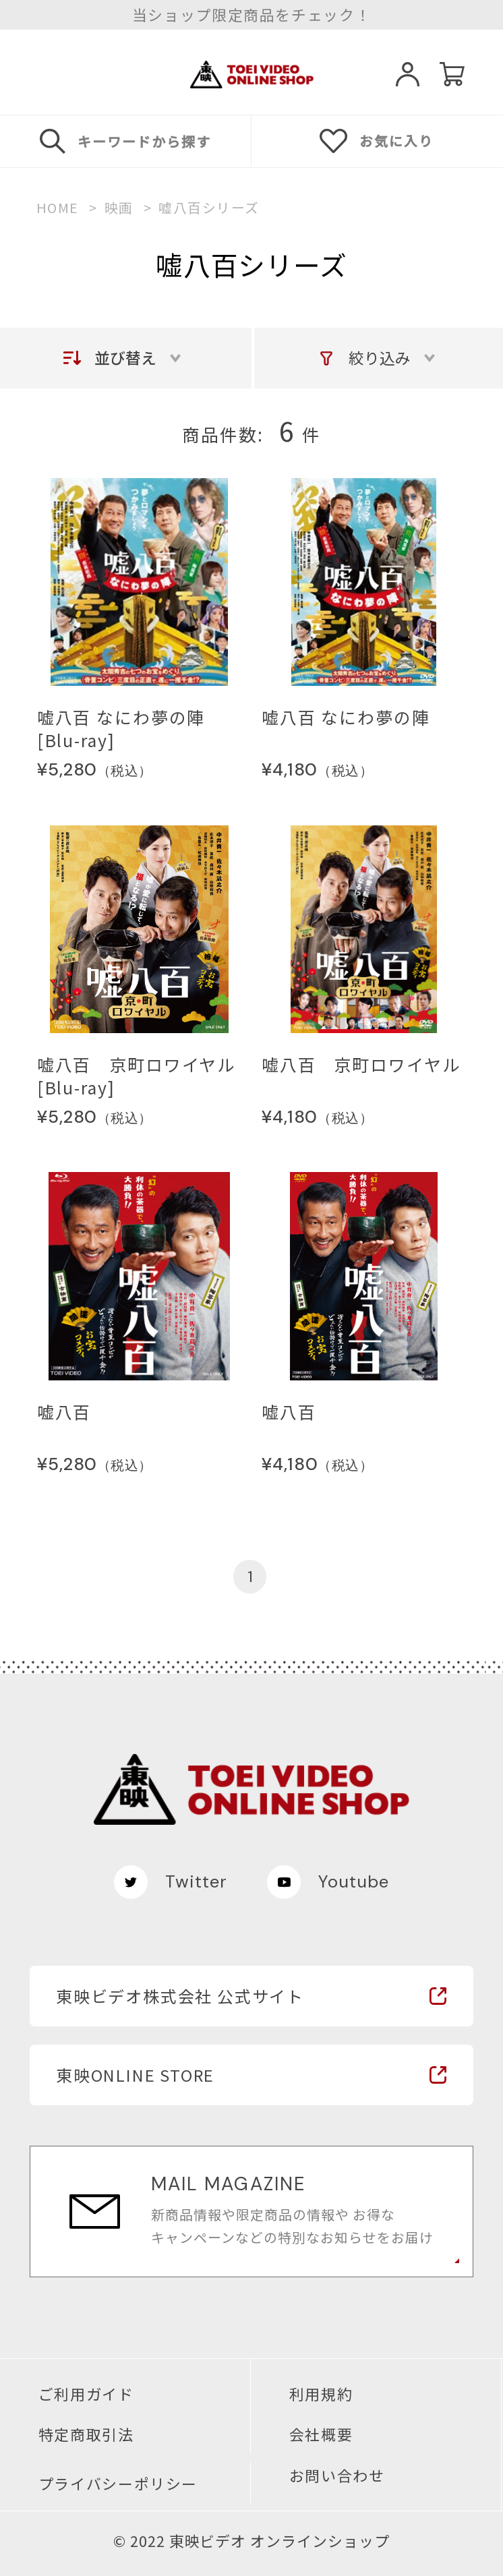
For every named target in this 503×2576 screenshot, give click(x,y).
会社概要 (321, 2434)
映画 (119, 207)
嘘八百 (64, 1412)
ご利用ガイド (86, 2394)
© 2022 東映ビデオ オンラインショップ (251, 2541)
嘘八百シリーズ (208, 207)
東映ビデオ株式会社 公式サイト (180, 1996)
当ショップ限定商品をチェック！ (252, 14)
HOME (57, 207)
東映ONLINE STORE (135, 2074)
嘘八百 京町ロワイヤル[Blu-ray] (136, 1076)
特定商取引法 (86, 2434)
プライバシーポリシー (118, 2484)
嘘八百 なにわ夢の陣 (346, 717)
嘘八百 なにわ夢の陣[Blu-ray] (121, 729)
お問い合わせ (337, 2475)
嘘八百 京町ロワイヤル (361, 1064)
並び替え (125, 357)
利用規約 (321, 2394)
